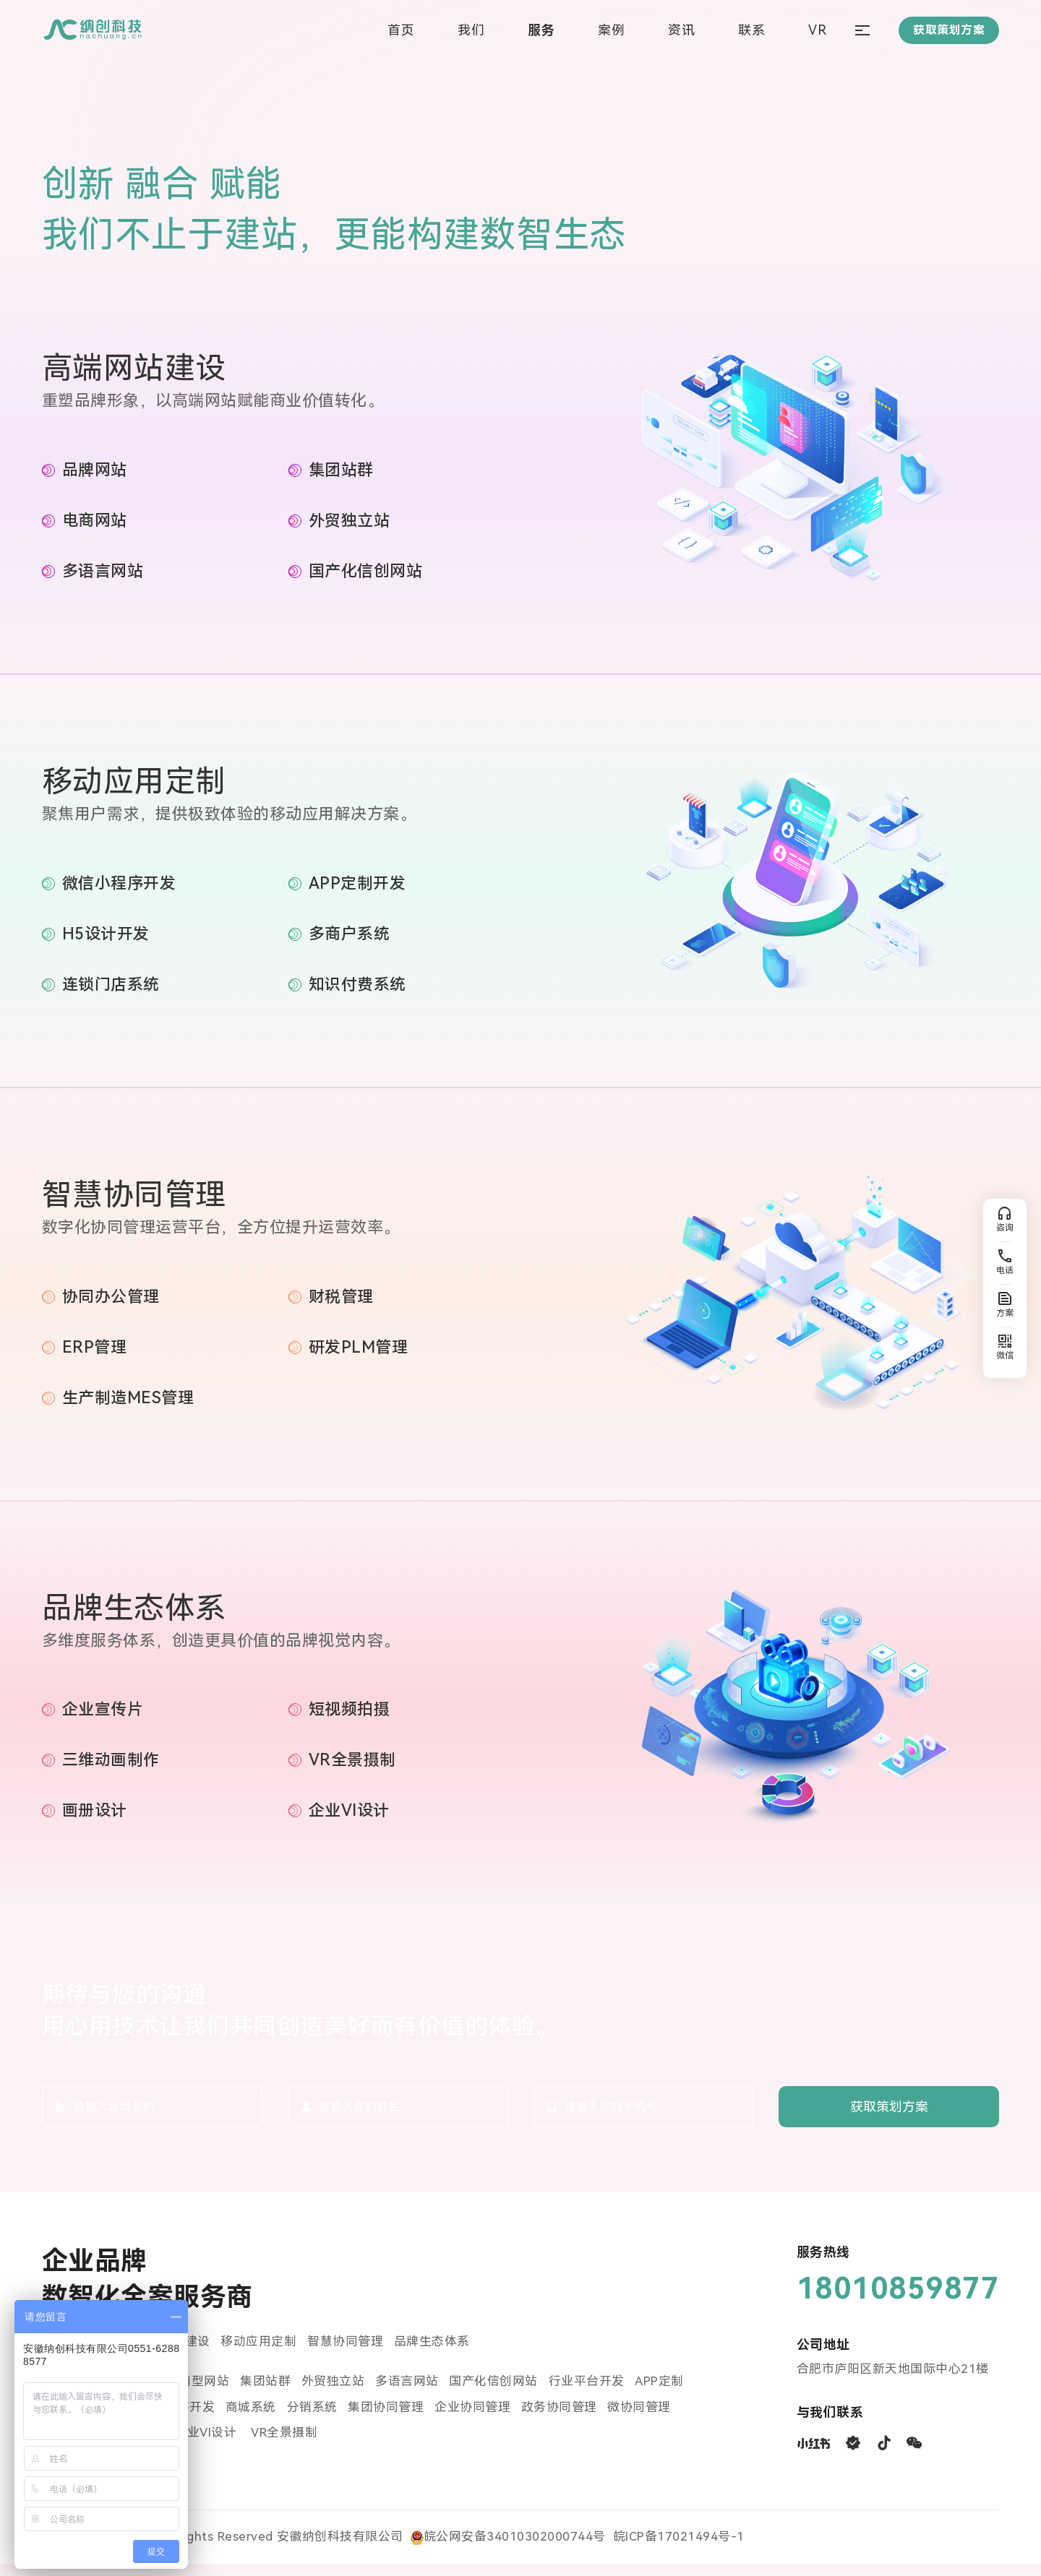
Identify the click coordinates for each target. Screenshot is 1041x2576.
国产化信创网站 (494, 2393)
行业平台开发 (587, 2393)
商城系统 (251, 2419)
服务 (541, 30)
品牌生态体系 (433, 2353)
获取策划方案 (889, 2118)
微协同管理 (641, 2419)
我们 (471, 30)
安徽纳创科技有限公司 (340, 2548)
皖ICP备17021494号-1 (679, 2548)
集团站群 (266, 2393)
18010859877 (898, 2300)
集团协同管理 (387, 2419)
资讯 (681, 30)
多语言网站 (408, 2393)
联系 (751, 30)
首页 (400, 30)
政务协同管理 (561, 2419)
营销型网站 (198, 2393)
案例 (611, 30)
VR (817, 30)
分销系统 (313, 2419)
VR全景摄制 (285, 2445)
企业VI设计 (208, 2445)
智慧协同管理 (346, 2353)
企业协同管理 (474, 2419)
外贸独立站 (334, 2393)
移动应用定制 (259, 2353)
